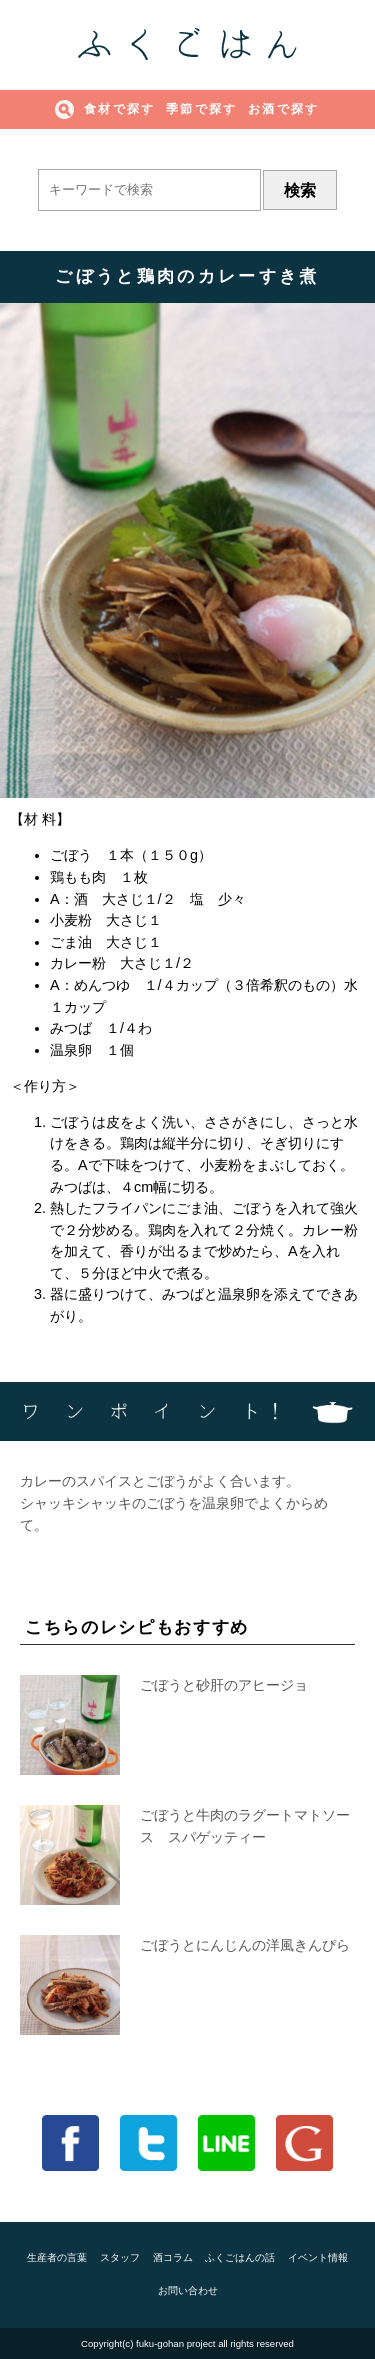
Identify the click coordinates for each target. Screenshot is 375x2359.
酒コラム (173, 2257)
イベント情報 (318, 2257)
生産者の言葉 (57, 2257)
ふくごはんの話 (240, 2257)
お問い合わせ (188, 2290)
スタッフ (120, 2257)
